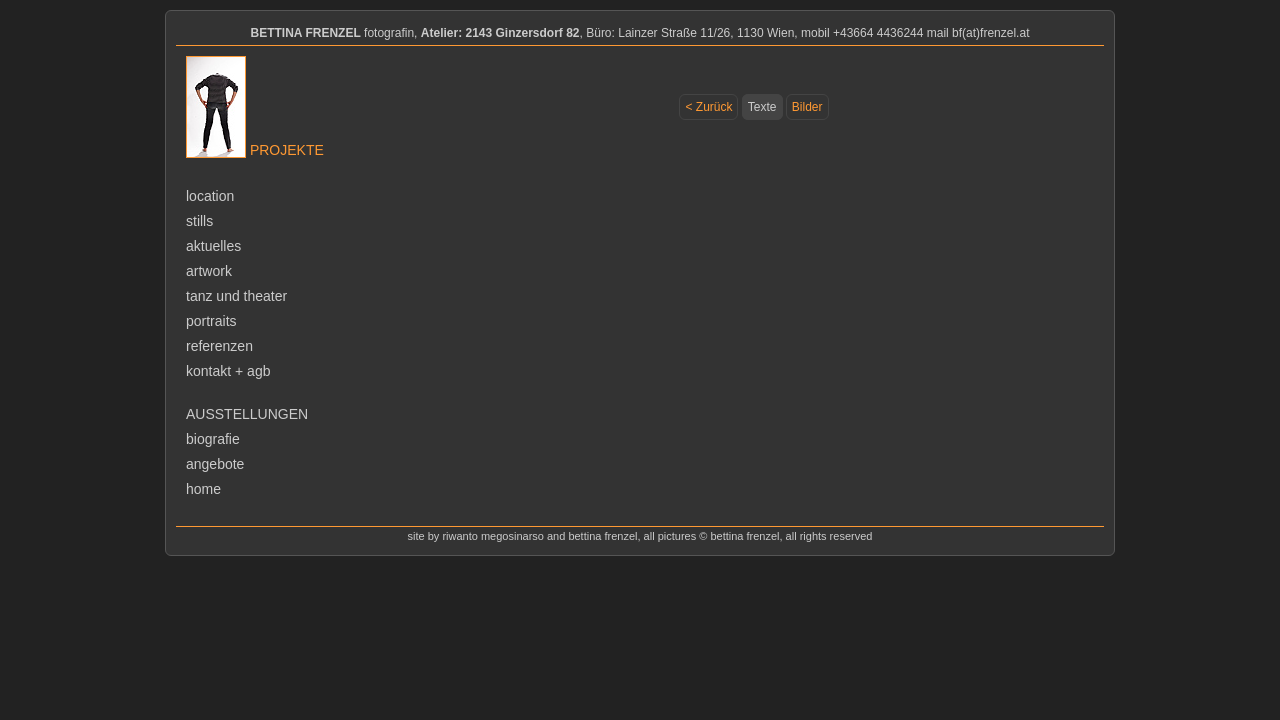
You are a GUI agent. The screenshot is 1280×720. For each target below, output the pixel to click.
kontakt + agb (228, 371)
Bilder (807, 107)
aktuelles (213, 246)
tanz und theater (236, 296)
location (210, 196)
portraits (211, 321)
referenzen (219, 346)
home (203, 489)
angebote (215, 464)
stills (199, 221)
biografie (213, 439)
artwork (209, 271)
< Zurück (708, 107)
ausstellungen (247, 414)
